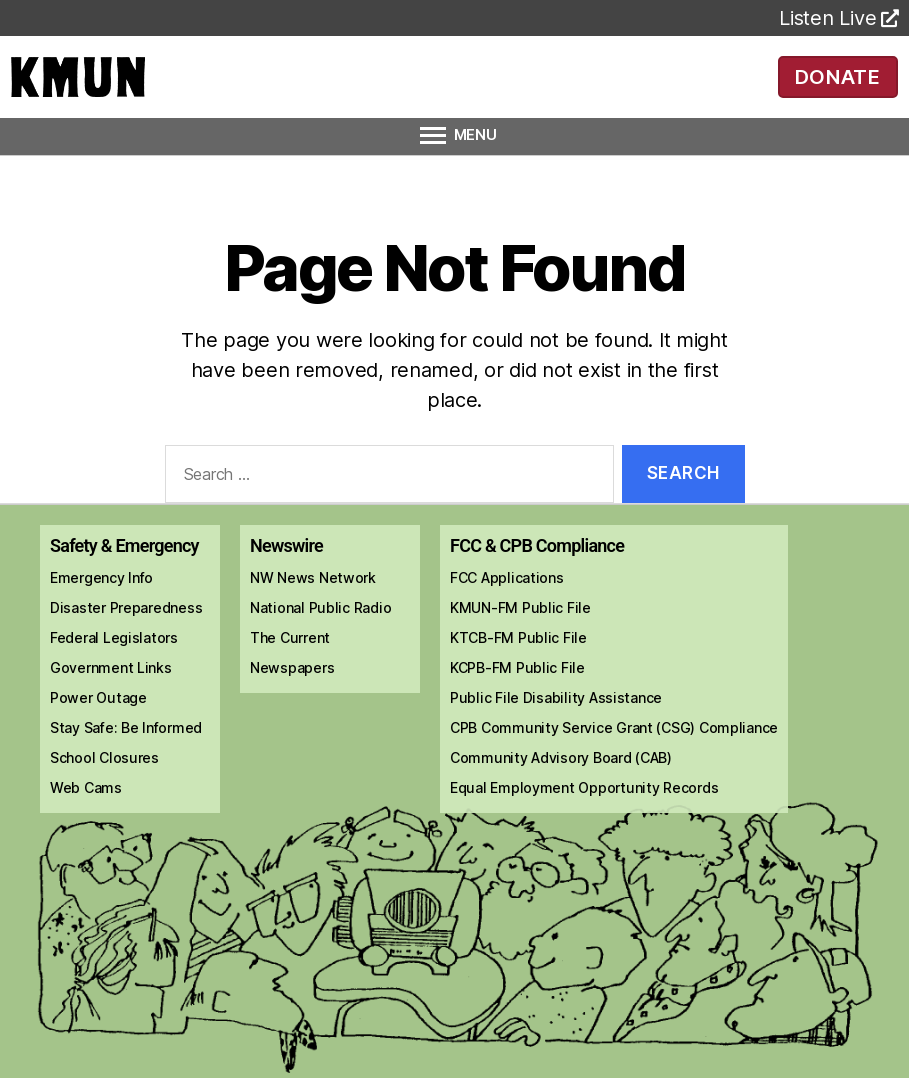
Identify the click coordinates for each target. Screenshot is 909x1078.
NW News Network (313, 605)
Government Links (111, 695)
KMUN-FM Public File (520, 635)
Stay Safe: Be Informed (126, 755)
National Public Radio (320, 635)
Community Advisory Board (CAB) (561, 785)
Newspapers (292, 695)
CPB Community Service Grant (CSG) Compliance (614, 755)
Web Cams (86, 815)
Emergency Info (101, 605)
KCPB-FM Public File (517, 695)
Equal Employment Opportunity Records (584, 815)
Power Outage (98, 725)
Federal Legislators (114, 665)
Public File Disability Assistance (556, 725)
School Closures (104, 785)
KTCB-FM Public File (518, 665)
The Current (290, 665)
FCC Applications (507, 605)
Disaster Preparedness (126, 635)
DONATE (837, 90)
